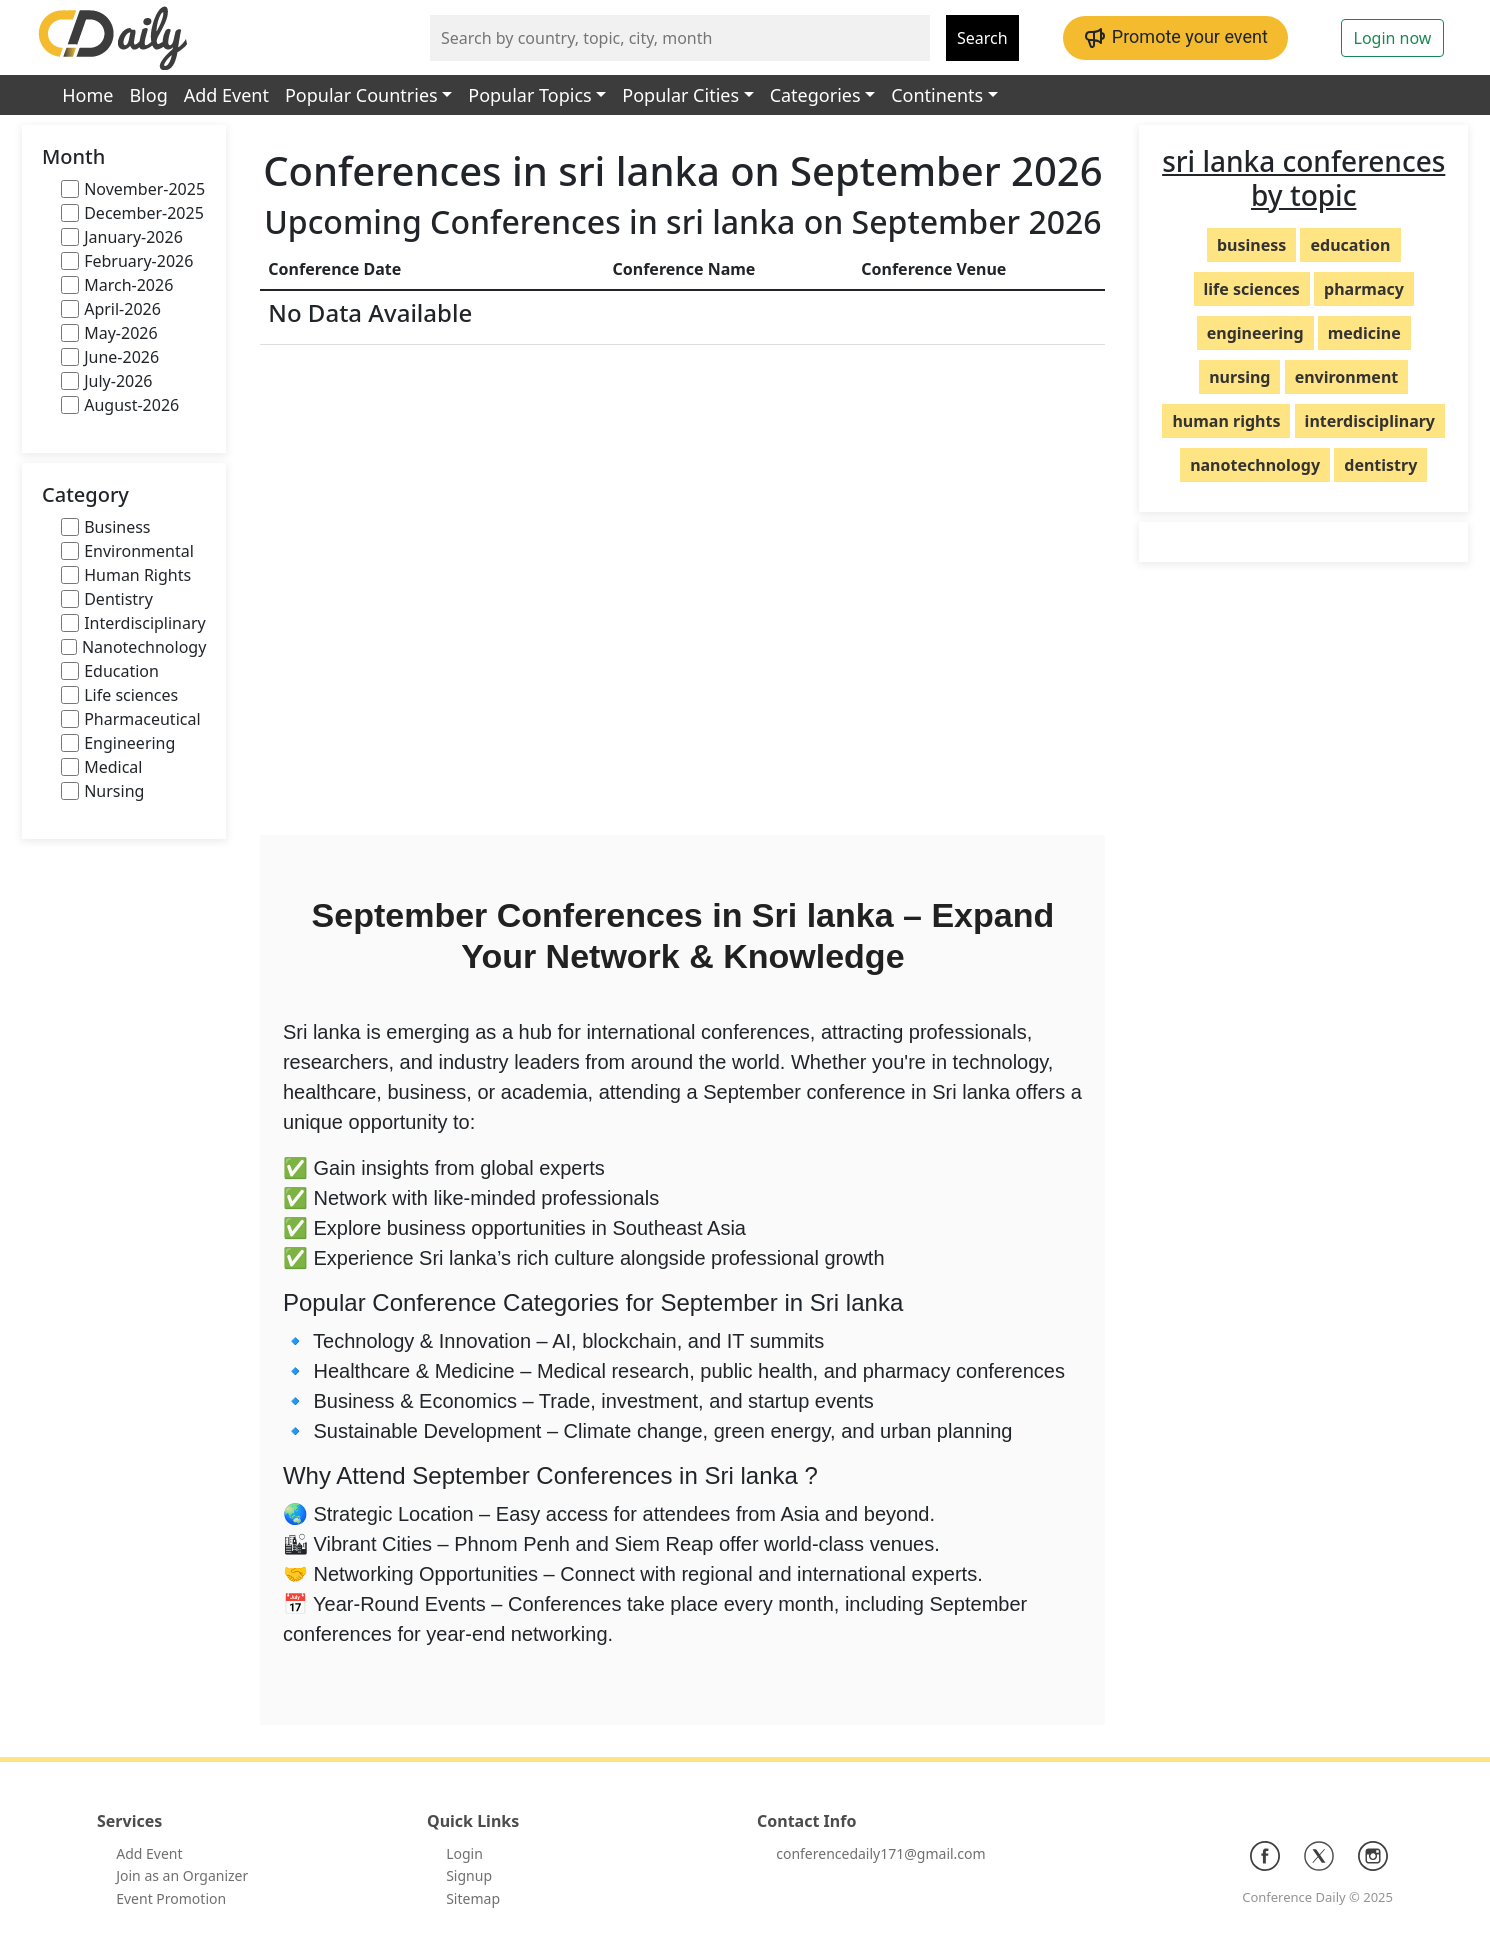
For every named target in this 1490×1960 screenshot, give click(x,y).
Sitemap (473, 1898)
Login (464, 1853)
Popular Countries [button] (361, 95)
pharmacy (1364, 289)
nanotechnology (1255, 465)
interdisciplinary (1370, 421)
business (1251, 245)
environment (1347, 377)
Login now (1393, 38)
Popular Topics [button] (529, 95)
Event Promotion (171, 1898)
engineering (1255, 333)
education (1350, 245)
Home (87, 95)
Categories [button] (815, 95)
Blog (148, 95)
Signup (469, 1875)
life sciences (1252, 289)
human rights (1226, 421)
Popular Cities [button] (680, 95)
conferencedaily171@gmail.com (880, 1853)
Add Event (226, 95)
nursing (1239, 377)
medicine (1364, 333)
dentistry (1380, 465)
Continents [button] (937, 95)
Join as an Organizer (182, 1875)
